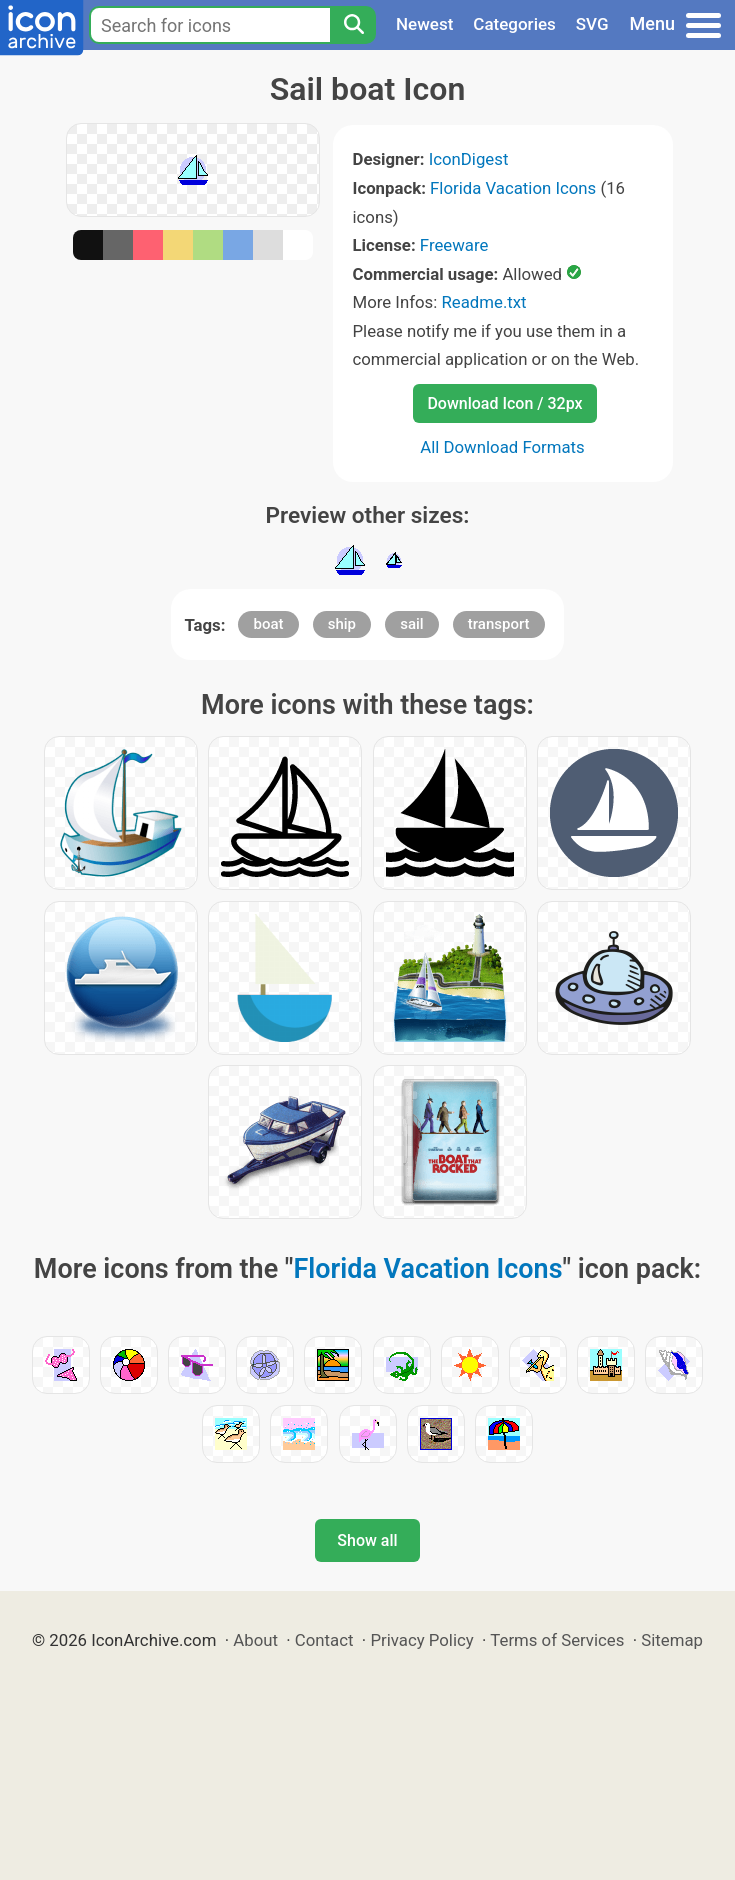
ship (342, 624)
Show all (367, 1540)
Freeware (454, 245)
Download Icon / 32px (504, 403)
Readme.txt (483, 302)
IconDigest (469, 159)
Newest (424, 24)
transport (499, 624)
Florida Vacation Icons (513, 188)
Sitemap (672, 1640)
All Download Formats (502, 447)
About (255, 1640)
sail (411, 624)
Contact (324, 1640)
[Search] (353, 25)
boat (268, 624)
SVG (592, 24)
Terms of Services (557, 1640)
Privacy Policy (421, 1640)
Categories (514, 24)
